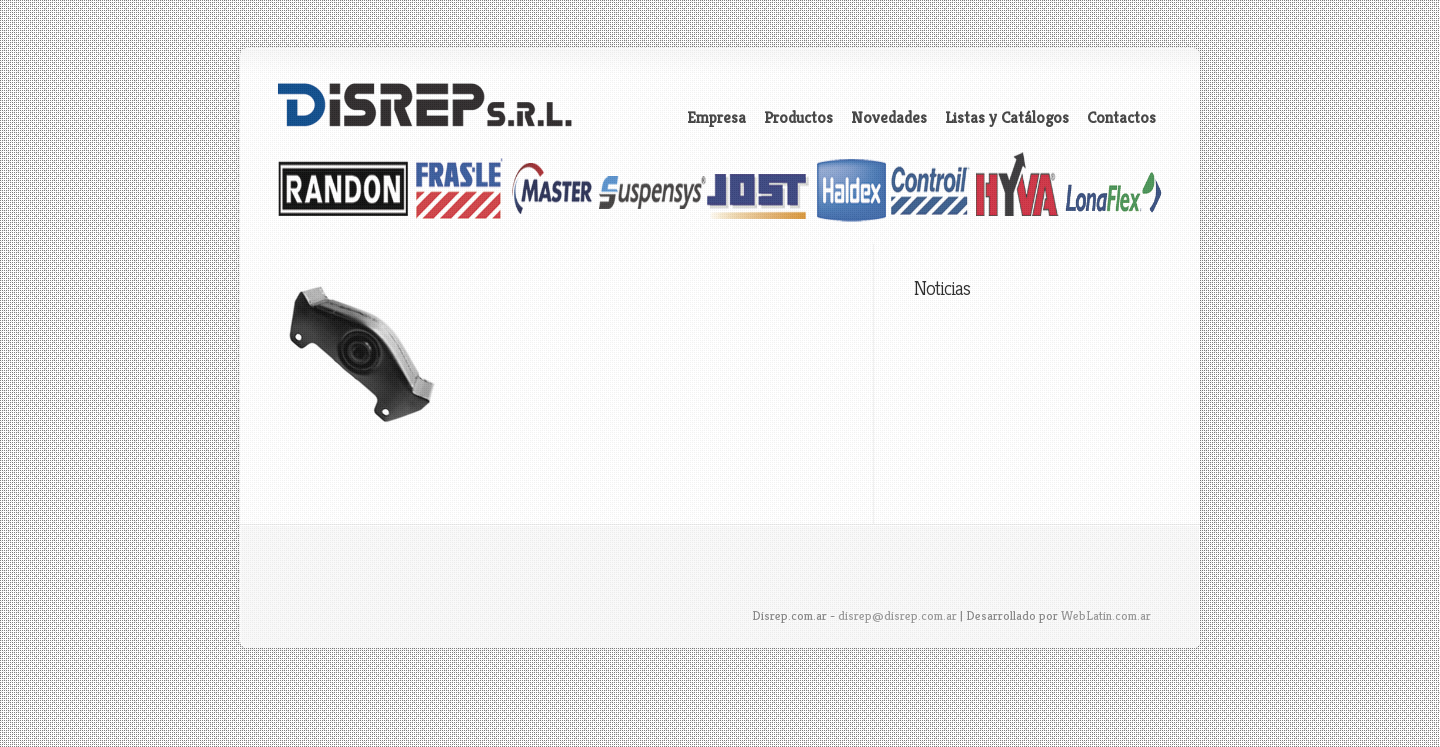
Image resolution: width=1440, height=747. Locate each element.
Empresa (716, 118)
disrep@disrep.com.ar (897, 615)
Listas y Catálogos (1007, 118)
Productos (798, 118)
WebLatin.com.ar (1106, 615)
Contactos (1121, 118)
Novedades (889, 118)
